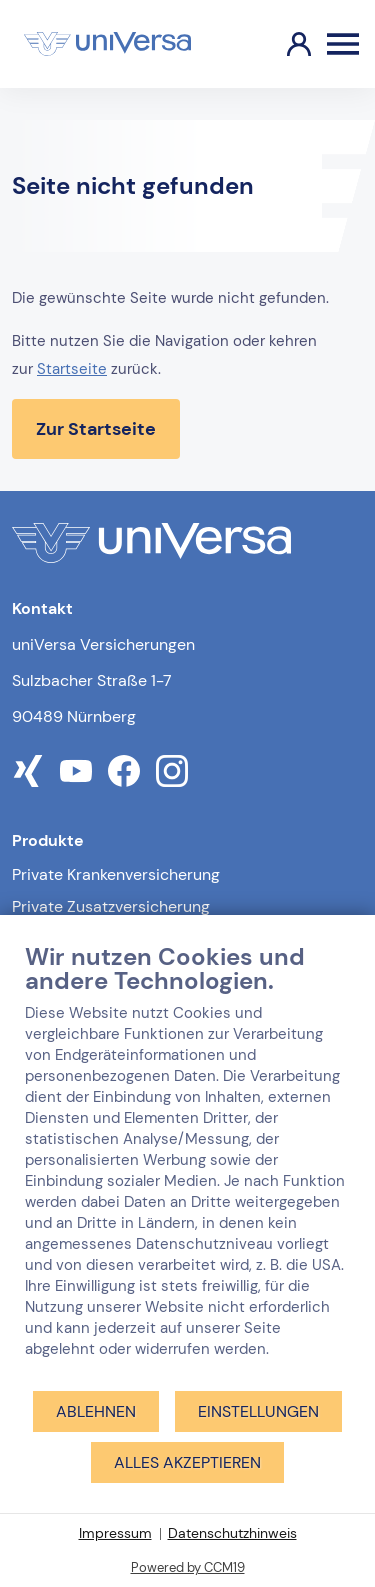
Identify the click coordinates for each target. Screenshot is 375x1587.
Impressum (115, 1533)
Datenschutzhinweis (232, 1533)
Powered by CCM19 (188, 1567)
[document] (187, 1165)
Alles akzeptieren (187, 1462)
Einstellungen (258, 1411)
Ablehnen (96, 1411)
